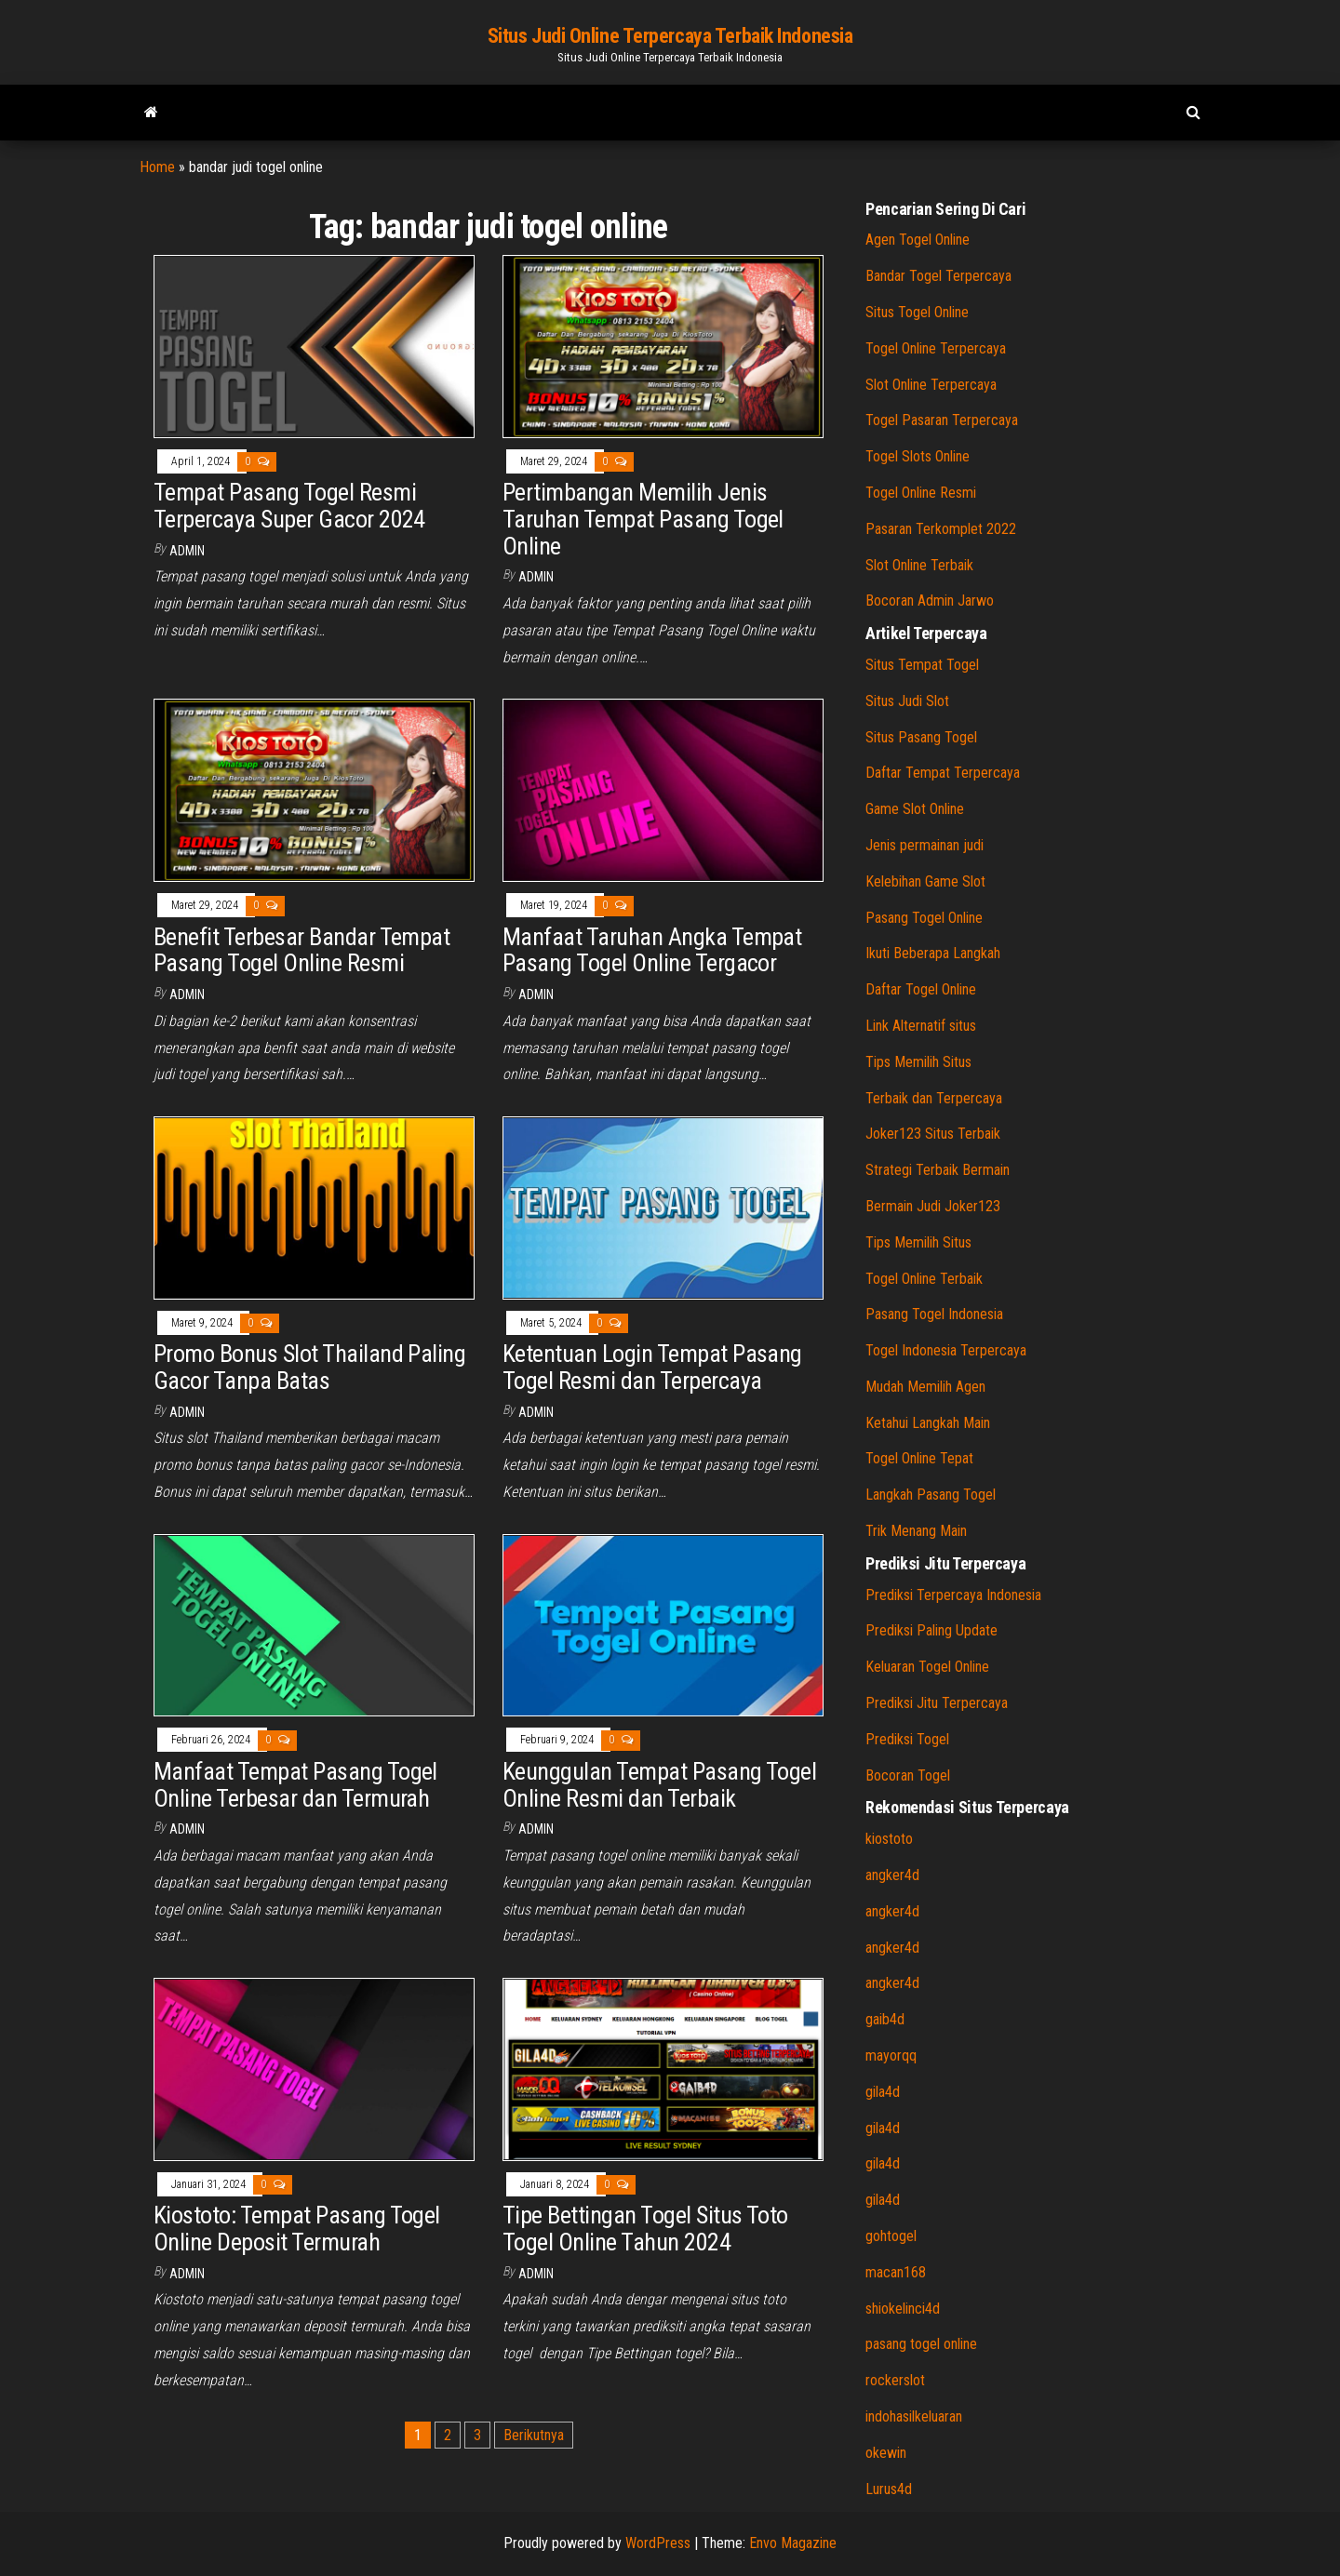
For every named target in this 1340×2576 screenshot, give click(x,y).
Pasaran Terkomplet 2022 (940, 529)
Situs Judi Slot (907, 701)
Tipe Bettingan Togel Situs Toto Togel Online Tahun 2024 (645, 2228)
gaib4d (884, 2019)
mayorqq (891, 2055)
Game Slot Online (914, 809)
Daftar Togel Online (920, 989)
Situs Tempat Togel (922, 665)
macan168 (895, 2272)
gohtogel (891, 2236)
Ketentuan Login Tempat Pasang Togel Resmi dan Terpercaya (652, 1367)
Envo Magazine (793, 2543)
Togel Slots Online (917, 456)
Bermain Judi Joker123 (932, 1206)
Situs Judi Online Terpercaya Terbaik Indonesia (670, 35)
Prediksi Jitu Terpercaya (936, 1703)
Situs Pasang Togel (921, 737)
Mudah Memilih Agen (925, 1386)
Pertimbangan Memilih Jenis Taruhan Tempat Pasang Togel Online (643, 518)
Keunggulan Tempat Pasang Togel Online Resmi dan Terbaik (659, 1784)
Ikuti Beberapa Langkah (932, 953)
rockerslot (895, 2380)
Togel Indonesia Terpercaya (945, 1350)
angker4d (892, 1875)
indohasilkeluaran (913, 2416)
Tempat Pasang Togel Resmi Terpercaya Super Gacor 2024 (289, 505)
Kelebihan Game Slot (925, 881)
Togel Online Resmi (920, 492)
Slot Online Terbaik (919, 565)
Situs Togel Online (917, 312)
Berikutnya (533, 2435)
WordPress (657, 2543)
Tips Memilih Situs (918, 1062)
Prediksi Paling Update (931, 1630)
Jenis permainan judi (924, 845)
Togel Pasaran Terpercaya (941, 420)
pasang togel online (921, 2344)
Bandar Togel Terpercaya (938, 276)
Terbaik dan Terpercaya (933, 1098)
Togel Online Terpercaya (935, 348)
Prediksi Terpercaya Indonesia (953, 1595)
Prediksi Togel (907, 1739)
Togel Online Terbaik (924, 1279)
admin (187, 550)
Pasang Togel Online (924, 918)
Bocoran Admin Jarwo (929, 600)
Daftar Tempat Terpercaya (942, 772)
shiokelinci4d (902, 2308)
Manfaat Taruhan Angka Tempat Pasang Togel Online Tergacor (651, 950)
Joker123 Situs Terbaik (932, 1133)
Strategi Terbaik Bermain (937, 1170)
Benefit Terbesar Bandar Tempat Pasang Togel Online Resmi (301, 950)
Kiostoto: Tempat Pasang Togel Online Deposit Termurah (297, 2228)
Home (157, 167)
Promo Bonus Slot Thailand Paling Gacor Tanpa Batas (309, 1367)
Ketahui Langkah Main (927, 1423)
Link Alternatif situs (920, 1025)
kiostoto (889, 1839)
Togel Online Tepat (919, 1458)
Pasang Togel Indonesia (934, 1314)
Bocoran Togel (907, 1775)
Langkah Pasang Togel (930, 1494)
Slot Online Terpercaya (931, 385)
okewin (885, 2453)
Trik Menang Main (916, 1531)
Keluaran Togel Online (927, 1666)
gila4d (882, 2092)
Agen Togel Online (917, 239)
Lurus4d (888, 2489)
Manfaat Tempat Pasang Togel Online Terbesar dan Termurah (295, 1784)
